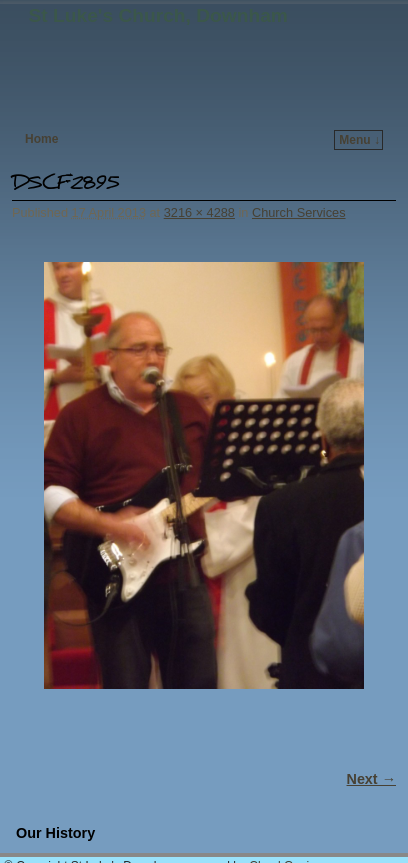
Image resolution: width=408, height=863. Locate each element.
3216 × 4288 (199, 212)
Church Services (299, 212)
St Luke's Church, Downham (158, 15)
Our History (55, 833)
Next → (371, 779)
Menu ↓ (359, 140)
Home (41, 139)
